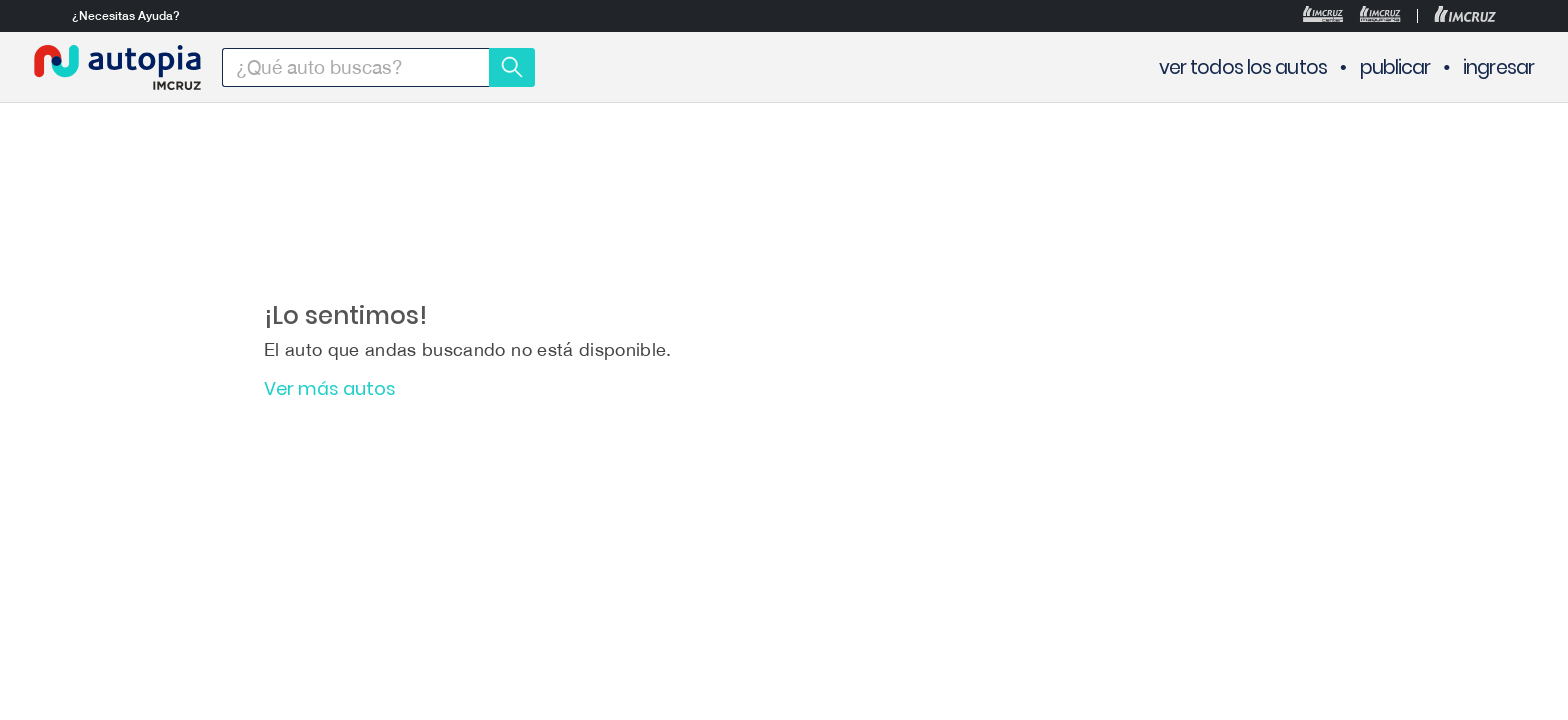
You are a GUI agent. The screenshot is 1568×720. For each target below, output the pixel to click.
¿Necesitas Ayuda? (126, 16)
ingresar (1498, 67)
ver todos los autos (1243, 67)
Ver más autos (330, 389)
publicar (1395, 67)
